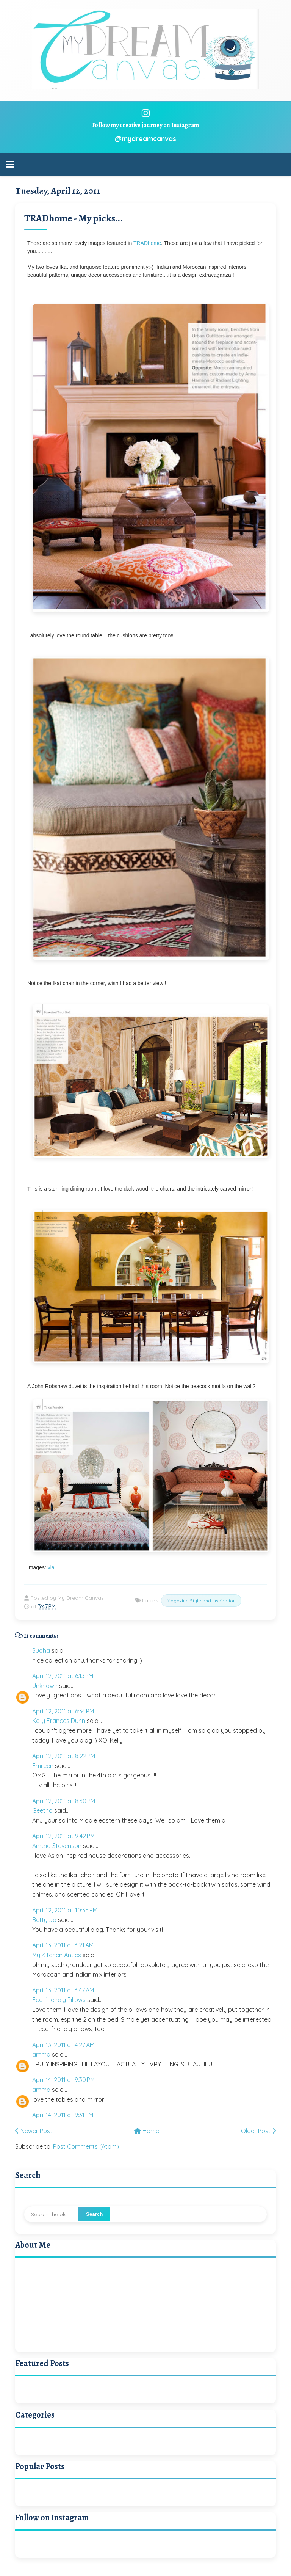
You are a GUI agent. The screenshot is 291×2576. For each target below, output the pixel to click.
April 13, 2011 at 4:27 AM (63, 2045)
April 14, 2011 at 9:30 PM (63, 2079)
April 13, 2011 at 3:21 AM (63, 1945)
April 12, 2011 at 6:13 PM (62, 1676)
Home (146, 2131)
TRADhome (147, 243)
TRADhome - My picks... (73, 218)
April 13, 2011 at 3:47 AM (63, 1990)
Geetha (42, 1810)
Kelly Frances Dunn (58, 1720)
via (51, 1567)
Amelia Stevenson (56, 1846)
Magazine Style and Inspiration (201, 1600)
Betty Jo (44, 1919)
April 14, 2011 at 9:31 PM (62, 2115)
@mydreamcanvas (145, 138)
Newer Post (33, 2131)
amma (41, 2054)
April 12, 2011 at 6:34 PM (63, 1711)
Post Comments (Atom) (86, 2146)
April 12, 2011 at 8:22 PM (63, 1756)
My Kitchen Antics (56, 1955)
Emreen (42, 1766)
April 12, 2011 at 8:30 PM (63, 1801)
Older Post (258, 2131)
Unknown (45, 1686)
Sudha (41, 1650)
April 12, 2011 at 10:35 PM (64, 1910)
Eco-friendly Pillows (59, 1999)
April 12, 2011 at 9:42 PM (63, 1836)
